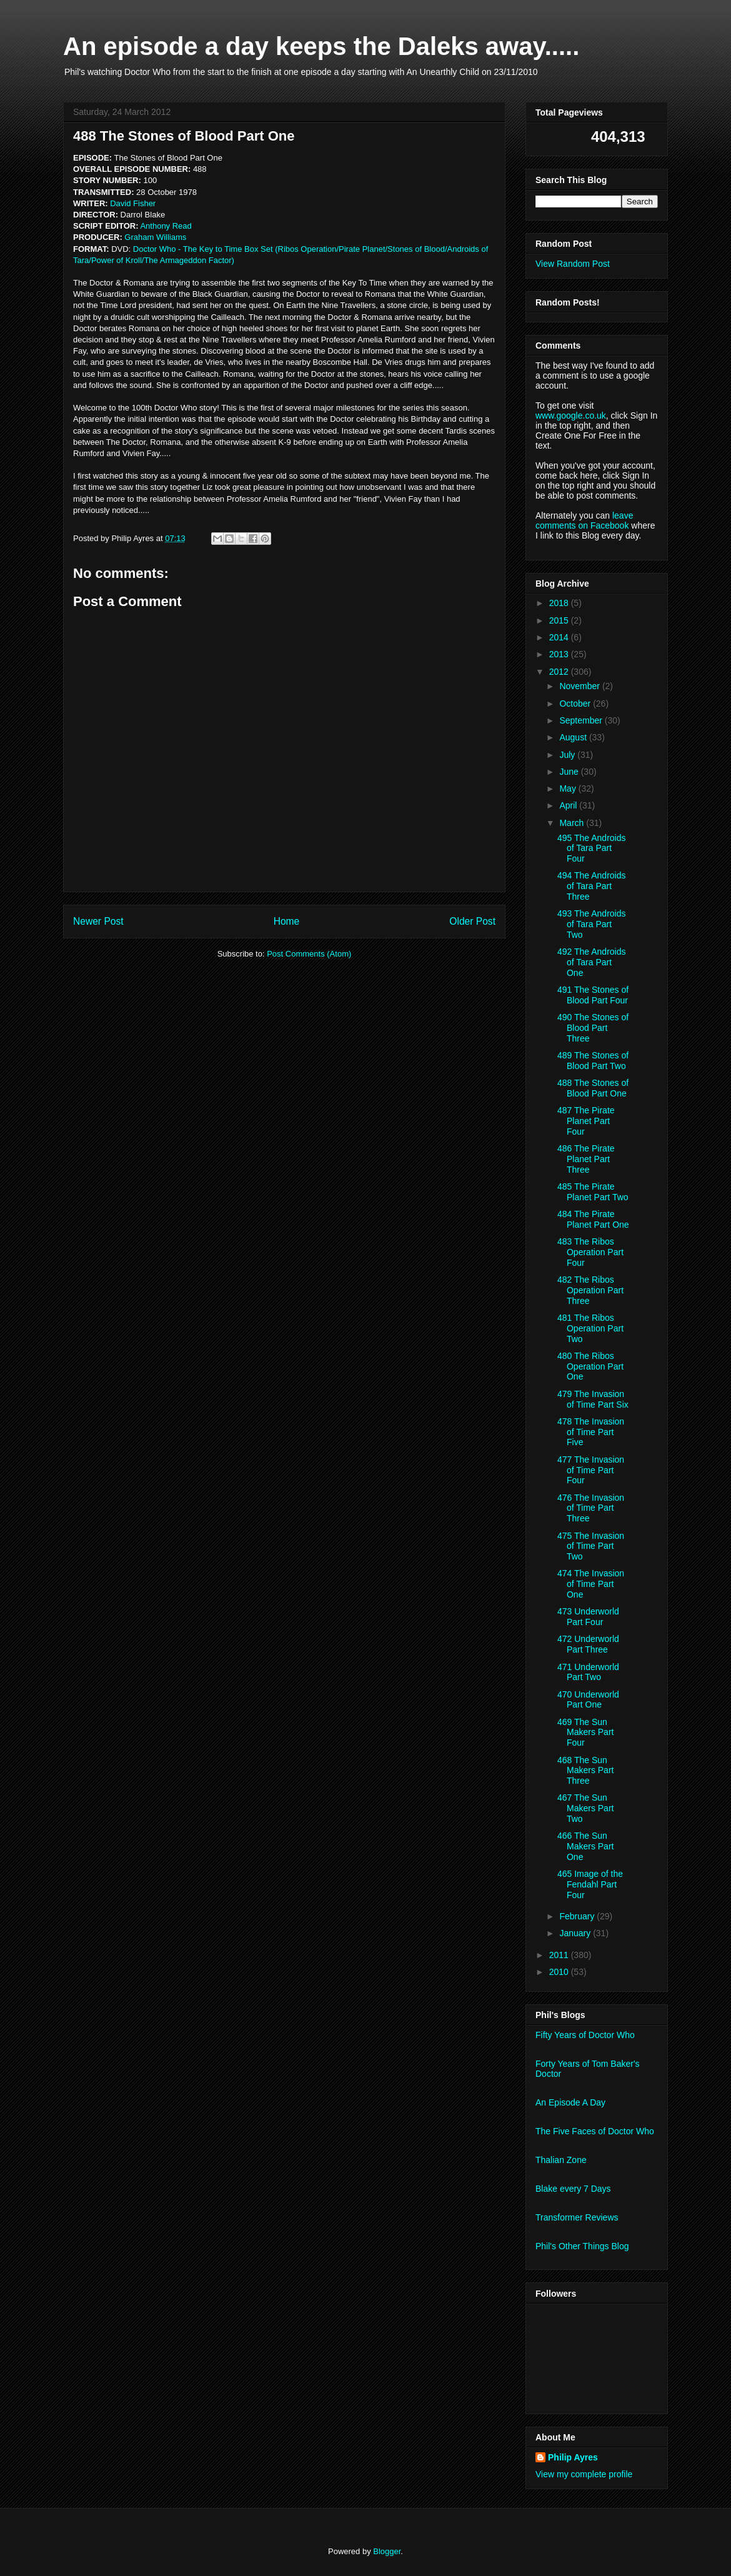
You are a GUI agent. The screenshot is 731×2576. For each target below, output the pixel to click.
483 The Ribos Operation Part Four (590, 1252)
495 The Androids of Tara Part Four (591, 848)
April (569, 805)
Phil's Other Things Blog (582, 2246)
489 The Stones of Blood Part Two (593, 1060)
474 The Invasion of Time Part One (590, 1583)
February (578, 1916)
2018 (560, 603)
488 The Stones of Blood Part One (593, 1088)
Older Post (472, 921)
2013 (560, 654)
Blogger (386, 2551)
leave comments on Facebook (584, 520)
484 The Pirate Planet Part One (593, 1219)
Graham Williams (155, 237)
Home (287, 921)
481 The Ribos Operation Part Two (590, 1328)
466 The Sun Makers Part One (585, 1846)
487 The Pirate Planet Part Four (586, 1120)
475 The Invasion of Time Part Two (590, 1546)
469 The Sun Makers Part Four (585, 1732)
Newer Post (98, 921)
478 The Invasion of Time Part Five (590, 1432)
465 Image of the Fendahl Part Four (590, 1884)
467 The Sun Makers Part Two (585, 1808)
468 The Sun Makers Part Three (585, 1770)
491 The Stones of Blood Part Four (593, 995)
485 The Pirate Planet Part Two (593, 1191)
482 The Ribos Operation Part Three (590, 1290)
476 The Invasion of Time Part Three (590, 1508)
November (580, 686)
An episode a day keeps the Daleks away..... (321, 46)
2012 (560, 672)
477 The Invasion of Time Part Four (590, 1470)
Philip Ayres (573, 2457)
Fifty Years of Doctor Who (585, 2035)
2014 (560, 637)
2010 (560, 1972)
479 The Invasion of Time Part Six (593, 1399)
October (576, 704)
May (568, 788)
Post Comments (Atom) (309, 953)
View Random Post (572, 264)
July (568, 755)
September (581, 720)
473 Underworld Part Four (588, 1616)
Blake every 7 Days (573, 2189)
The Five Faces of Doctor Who (594, 2131)
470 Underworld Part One (588, 1699)
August (574, 737)
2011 (560, 1955)
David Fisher (133, 203)
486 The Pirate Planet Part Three (586, 1159)
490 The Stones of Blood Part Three (593, 1027)
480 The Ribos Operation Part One (590, 1366)
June (569, 772)
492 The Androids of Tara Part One (591, 962)
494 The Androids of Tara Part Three (591, 886)
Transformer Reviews (577, 2217)
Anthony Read (165, 226)
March (572, 823)
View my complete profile (583, 2474)
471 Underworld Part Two (588, 1672)
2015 (560, 620)
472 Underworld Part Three (588, 1644)
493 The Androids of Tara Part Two (591, 924)
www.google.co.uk (570, 415)
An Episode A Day (570, 2102)
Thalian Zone (561, 2160)
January (576, 1933)
